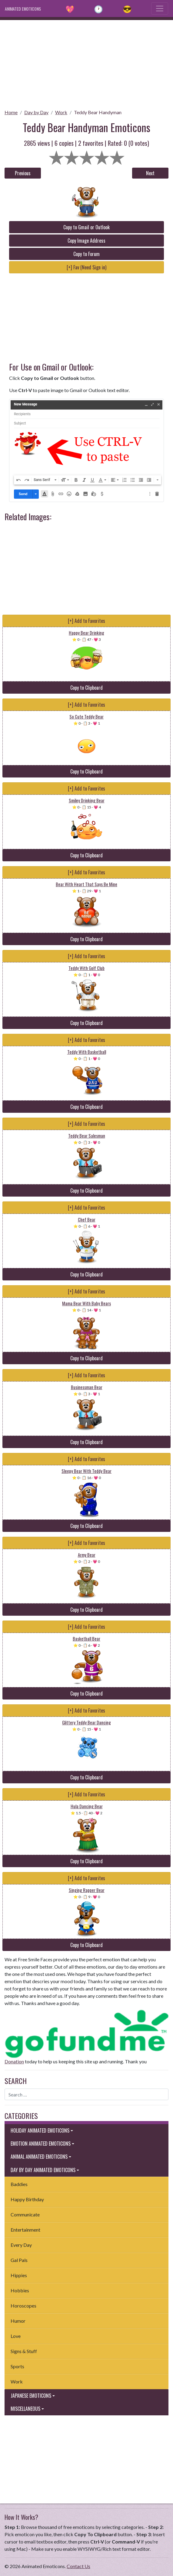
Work (61, 112)
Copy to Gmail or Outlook (86, 227)
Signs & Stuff (24, 2351)
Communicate (25, 2214)
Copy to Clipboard (86, 687)
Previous (23, 173)
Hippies (19, 2275)
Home (11, 112)
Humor (18, 2321)
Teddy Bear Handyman (97, 112)
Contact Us (78, 2566)
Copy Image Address (86, 240)
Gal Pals (19, 2260)
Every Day (21, 2245)
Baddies (19, 2184)
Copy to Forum (86, 254)
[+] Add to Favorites (86, 620)
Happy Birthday (27, 2199)
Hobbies (20, 2290)
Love (16, 2336)
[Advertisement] (86, 62)
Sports (17, 2366)
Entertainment (25, 2230)
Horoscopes (23, 2305)
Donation (14, 2061)
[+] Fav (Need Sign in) (86, 267)
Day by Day (36, 112)
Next (150, 173)
